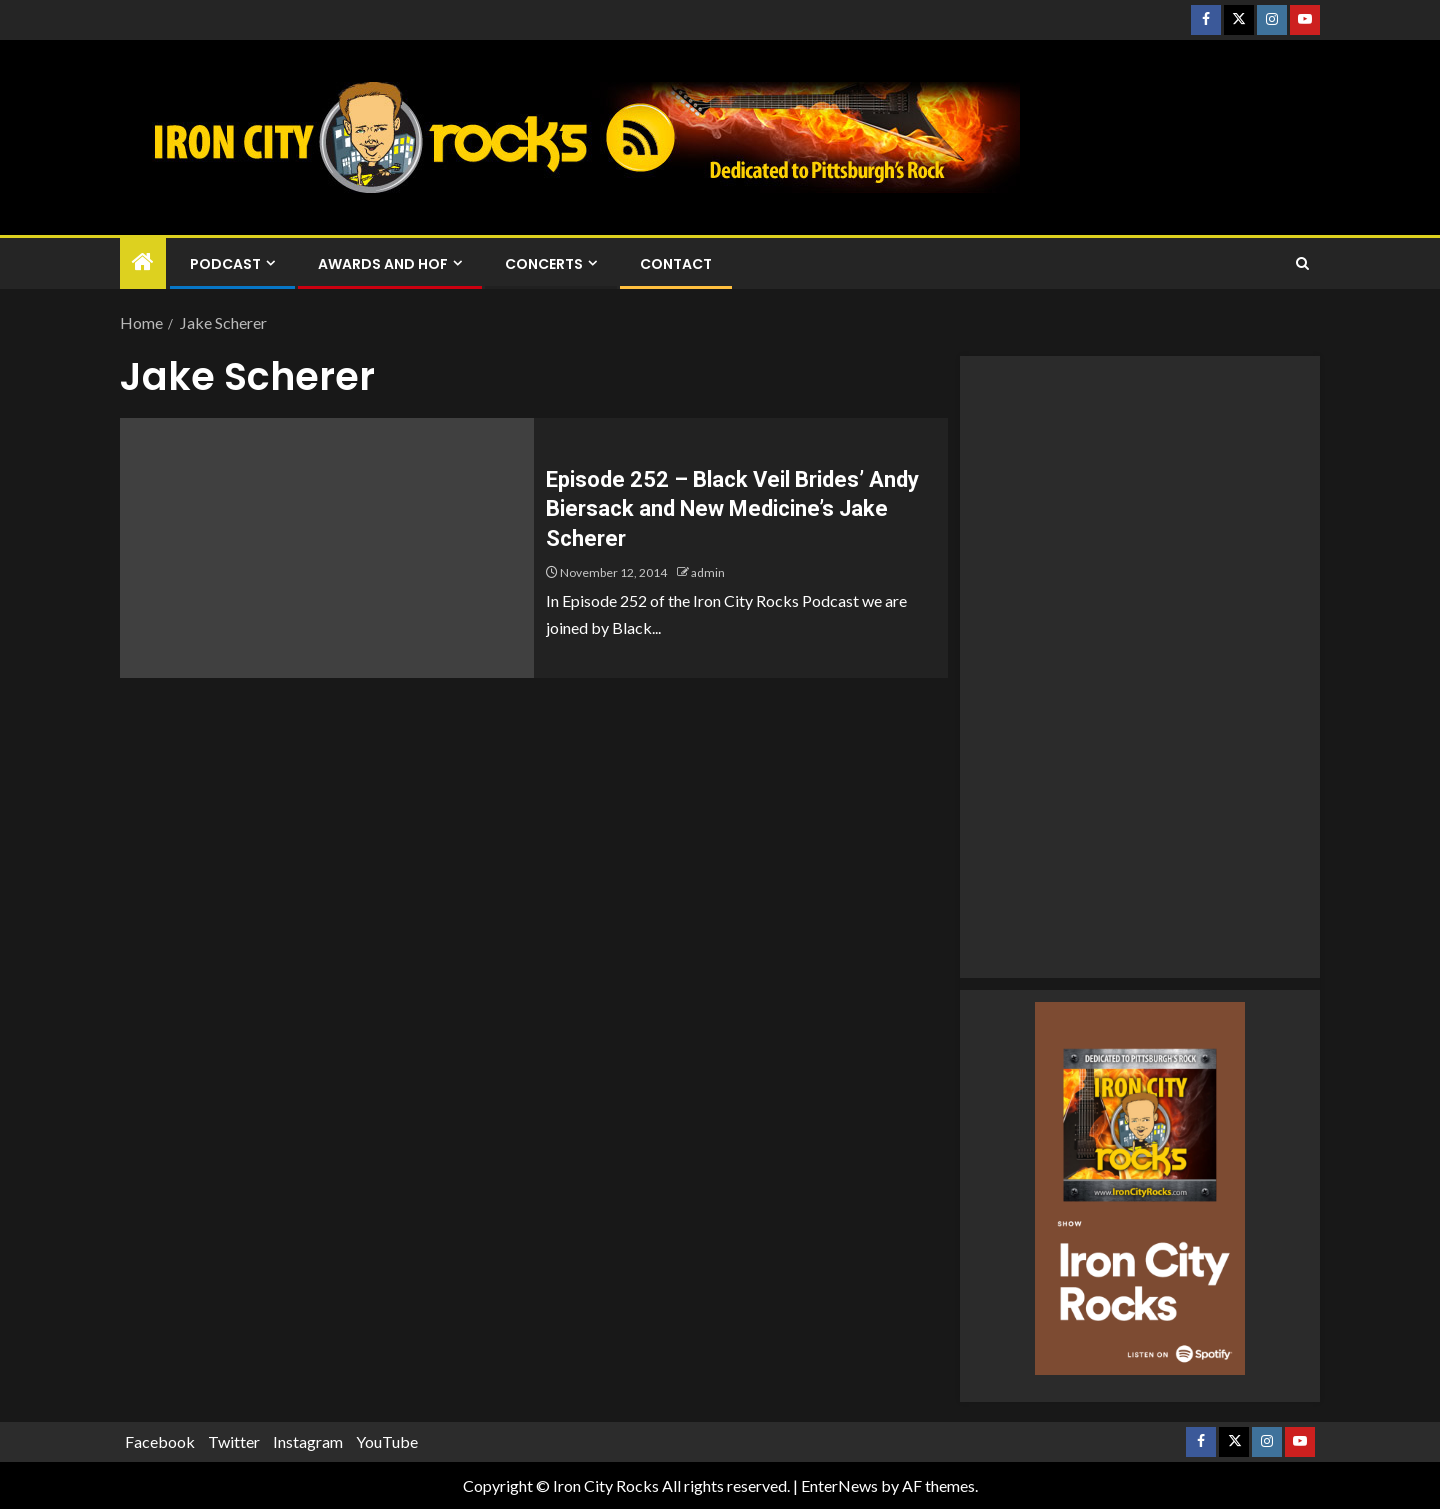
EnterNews (839, 1485)
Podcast (225, 264)
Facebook (160, 1441)
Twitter (234, 1441)
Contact (676, 264)
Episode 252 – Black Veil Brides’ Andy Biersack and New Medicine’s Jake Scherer (732, 509)
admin (708, 572)
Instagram (308, 1441)
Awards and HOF (383, 264)
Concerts (544, 264)
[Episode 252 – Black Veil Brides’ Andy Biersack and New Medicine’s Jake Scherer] (327, 548)
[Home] (143, 262)
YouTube (387, 1441)
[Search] (1302, 263)
